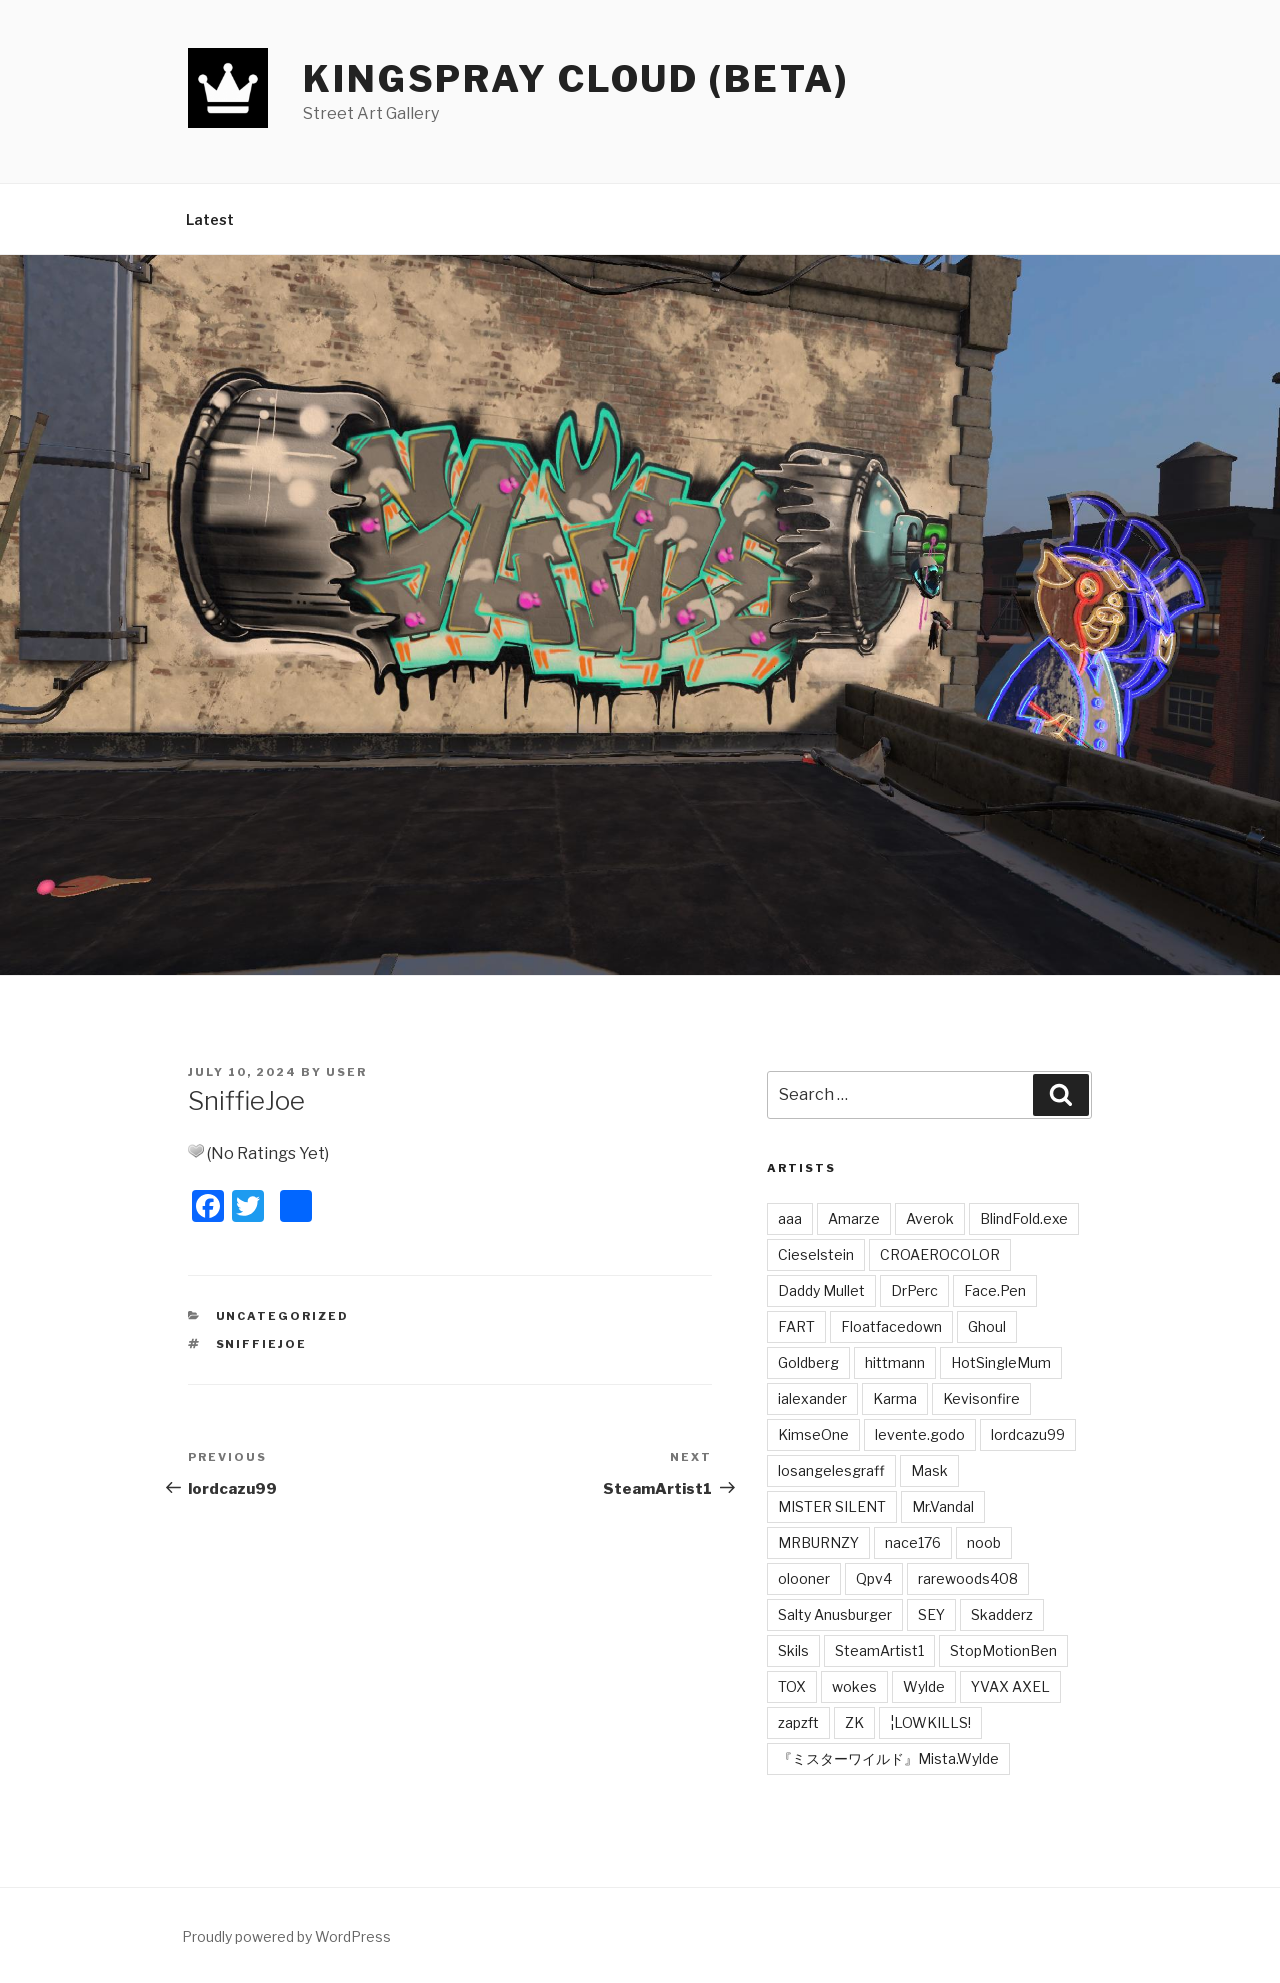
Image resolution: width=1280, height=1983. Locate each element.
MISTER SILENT (832, 1506)
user (346, 1072)
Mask (929, 1470)
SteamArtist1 (879, 1650)
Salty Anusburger (835, 1614)
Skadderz (1002, 1614)
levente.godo (920, 1434)
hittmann (895, 1362)
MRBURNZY (818, 1542)
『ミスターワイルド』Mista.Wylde (888, 1758)
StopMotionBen (1003, 1650)
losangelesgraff (831, 1470)
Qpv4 (874, 1578)
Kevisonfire (981, 1398)
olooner (804, 1578)
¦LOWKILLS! (930, 1722)
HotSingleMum (1001, 1362)
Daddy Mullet (821, 1290)
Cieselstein (816, 1254)
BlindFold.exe (1024, 1218)
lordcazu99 (1028, 1434)
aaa (790, 1218)
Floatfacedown (891, 1326)
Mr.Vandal (943, 1506)
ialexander (812, 1398)
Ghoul (987, 1326)
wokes (854, 1686)
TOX (792, 1686)
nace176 (913, 1542)
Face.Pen (995, 1290)
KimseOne (813, 1434)
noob (984, 1542)
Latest (210, 219)
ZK (854, 1722)
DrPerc (914, 1290)
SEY (931, 1614)
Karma (895, 1398)
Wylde (924, 1686)
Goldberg (808, 1362)
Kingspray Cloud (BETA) (576, 79)
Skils (793, 1650)
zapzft (798, 1722)
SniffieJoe (262, 1344)
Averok (930, 1218)
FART (796, 1326)
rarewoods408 (968, 1578)
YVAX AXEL (1010, 1686)
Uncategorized (283, 1316)
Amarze (854, 1218)
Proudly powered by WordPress (286, 1936)
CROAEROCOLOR (940, 1254)
